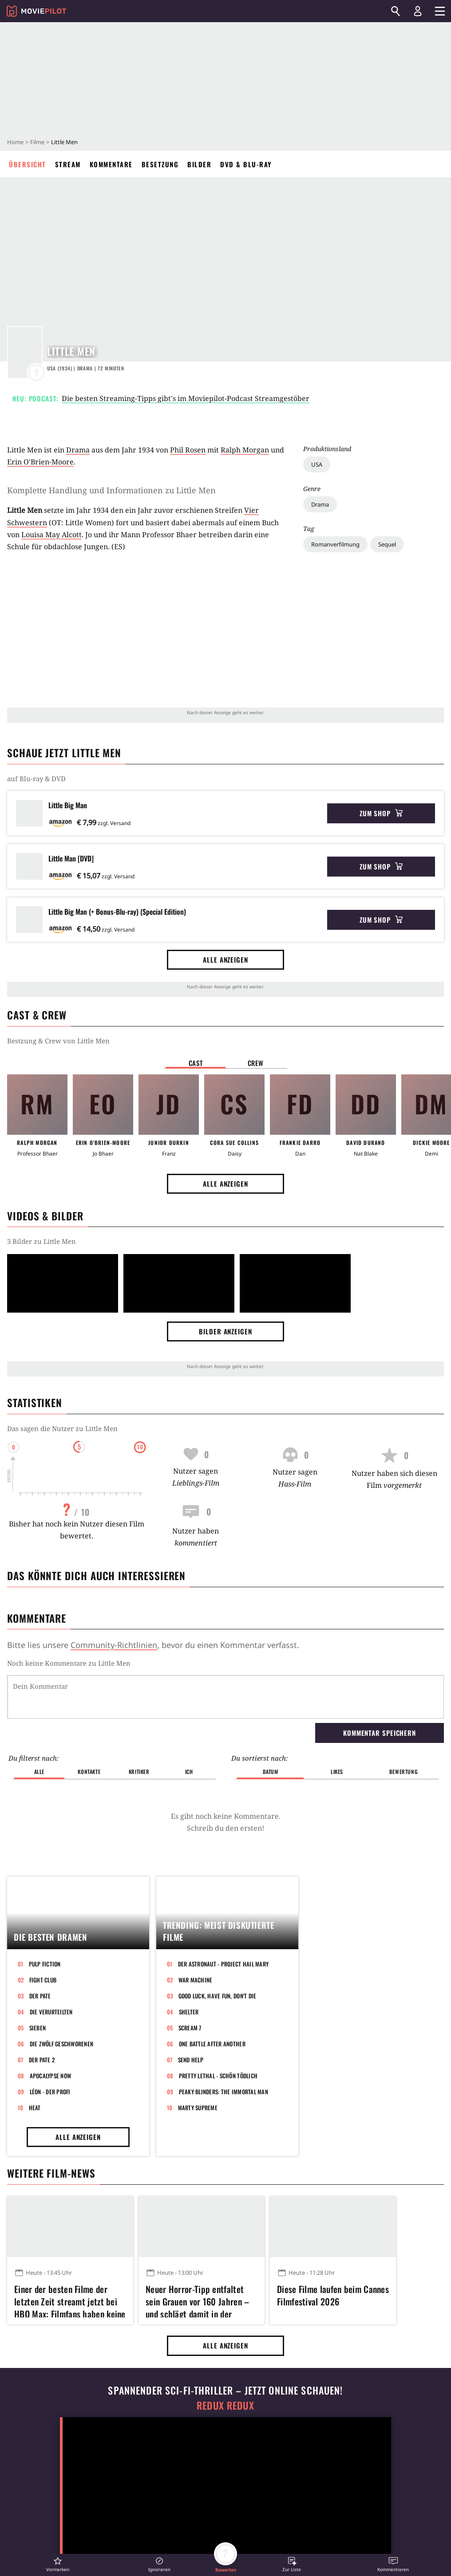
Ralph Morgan (245, 450)
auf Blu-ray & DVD (36, 778)
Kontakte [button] (89, 1771)
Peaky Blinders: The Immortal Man (223, 2091)
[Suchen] (395, 11)
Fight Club (43, 1979)
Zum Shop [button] (381, 813)
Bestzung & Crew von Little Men (58, 1040)
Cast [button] (196, 1063)
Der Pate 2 (42, 2059)
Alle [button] (39, 1771)
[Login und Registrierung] (418, 11)
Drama (320, 504)
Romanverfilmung (335, 544)
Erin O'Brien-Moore (40, 462)
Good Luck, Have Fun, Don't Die (217, 1995)
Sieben (37, 2027)
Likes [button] (337, 1771)
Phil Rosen (188, 450)
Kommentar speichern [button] (379, 1733)
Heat (35, 2107)
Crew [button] (256, 1063)
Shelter (189, 2011)
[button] (57, 2564)
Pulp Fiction (45, 1963)
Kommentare (111, 164)
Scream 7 (190, 2027)
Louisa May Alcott (51, 534)
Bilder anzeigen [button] (225, 1331)
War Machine (195, 1979)
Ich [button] (189, 1771)
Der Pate (40, 1995)
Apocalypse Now (50, 2075)
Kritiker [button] (139, 1771)
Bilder (199, 164)
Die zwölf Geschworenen (62, 2043)
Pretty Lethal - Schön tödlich (218, 2075)
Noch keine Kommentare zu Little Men (69, 1663)
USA (316, 464)
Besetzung (160, 164)
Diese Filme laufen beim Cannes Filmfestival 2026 (333, 2295)
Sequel (387, 544)
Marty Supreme (198, 2107)
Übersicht (27, 164)
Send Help (190, 2059)
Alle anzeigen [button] (225, 959)
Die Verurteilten (51, 2011)
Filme (37, 142)
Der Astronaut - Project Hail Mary (223, 1963)
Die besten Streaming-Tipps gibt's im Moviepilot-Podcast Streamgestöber (185, 398)
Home (15, 142)
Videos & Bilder (45, 1215)
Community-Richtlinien (114, 1645)
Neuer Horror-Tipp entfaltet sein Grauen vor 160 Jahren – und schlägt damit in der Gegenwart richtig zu (197, 2300)
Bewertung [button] (403, 1771)
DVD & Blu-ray (246, 164)
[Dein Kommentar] (225, 1697)
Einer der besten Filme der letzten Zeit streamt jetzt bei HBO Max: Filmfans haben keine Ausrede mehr (70, 2300)
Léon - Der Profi (50, 2091)
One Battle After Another (212, 2043)
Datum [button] (270, 1771)
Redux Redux (225, 2405)
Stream (68, 164)
